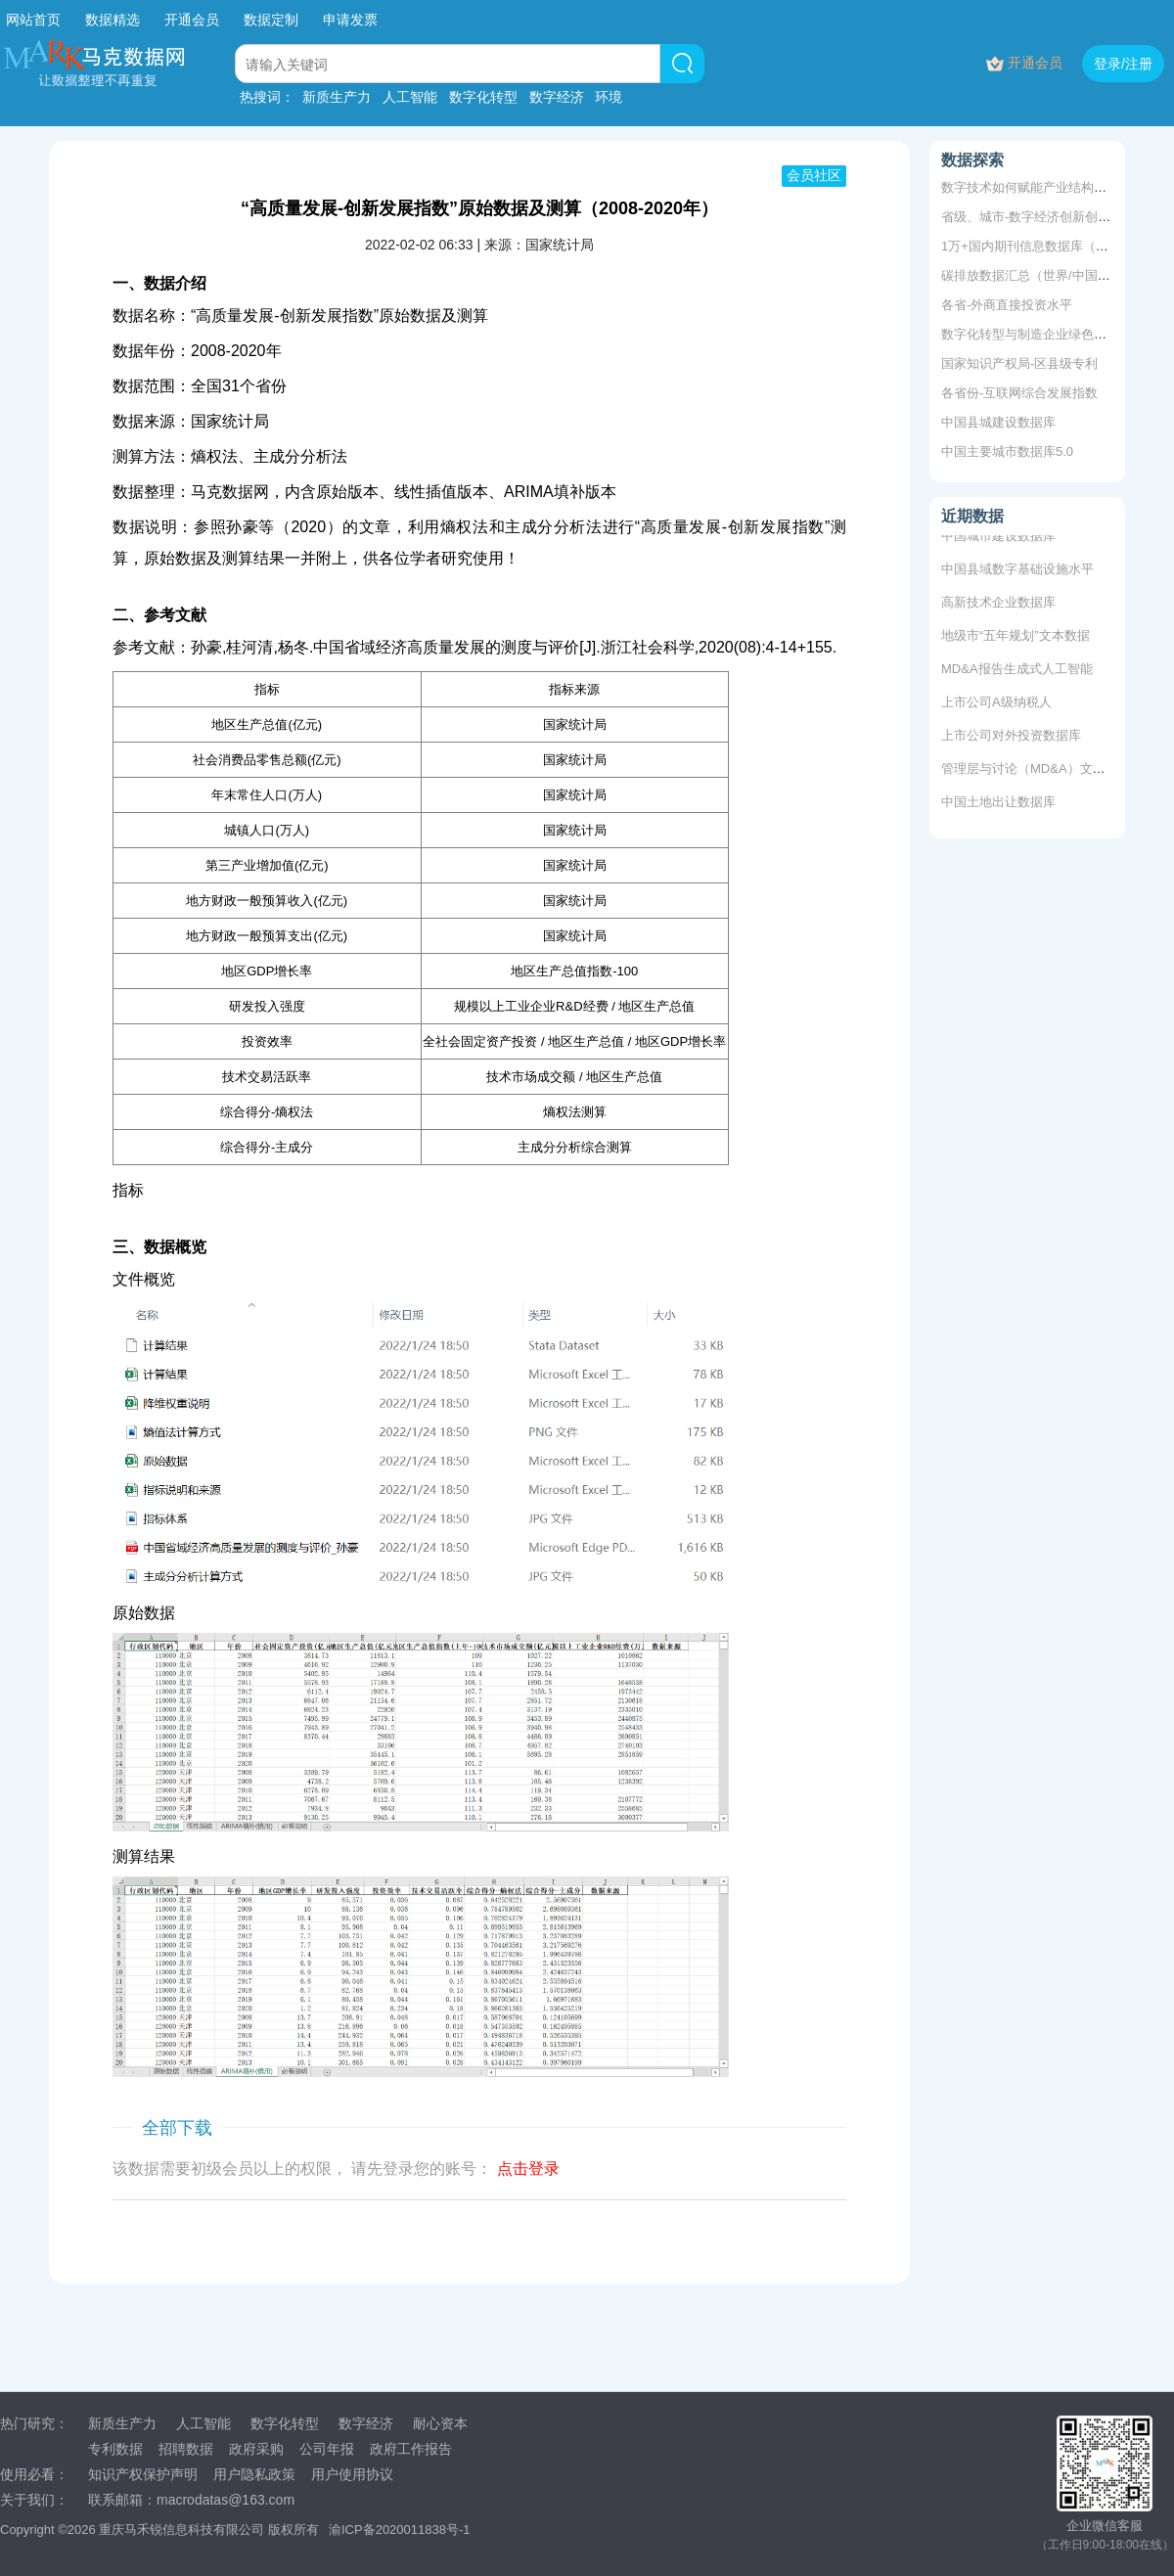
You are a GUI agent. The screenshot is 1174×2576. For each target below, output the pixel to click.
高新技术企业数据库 (998, 605)
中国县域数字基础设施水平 (1017, 572)
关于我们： (34, 2500)
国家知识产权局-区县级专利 (1019, 363)
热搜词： (267, 97)
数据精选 (112, 19)
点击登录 (528, 2168)
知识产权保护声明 (143, 2474)
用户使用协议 (352, 2474)
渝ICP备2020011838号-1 (400, 2529)
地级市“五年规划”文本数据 (1015, 638)
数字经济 (556, 97)
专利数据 (115, 2449)
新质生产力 (336, 97)
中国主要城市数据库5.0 (1007, 451)
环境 (608, 97)
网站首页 (33, 19)
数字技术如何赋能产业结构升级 (1030, 187)
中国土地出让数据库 (998, 804)
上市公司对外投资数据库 (1011, 738)
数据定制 (271, 19)
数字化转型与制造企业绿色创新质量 (1043, 334)
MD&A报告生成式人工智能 (1017, 671)
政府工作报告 (411, 2449)
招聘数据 (185, 2449)
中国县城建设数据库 (998, 422)
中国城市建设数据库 (998, 538)
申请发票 (350, 19)
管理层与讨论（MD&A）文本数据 (1036, 771)
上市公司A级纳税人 (996, 705)
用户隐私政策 (254, 2474)
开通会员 (193, 19)
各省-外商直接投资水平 (1006, 304)
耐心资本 (440, 2423)
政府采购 (256, 2449)
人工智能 (410, 97)
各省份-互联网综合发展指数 (1019, 392)
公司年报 (326, 2449)
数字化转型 (483, 97)
